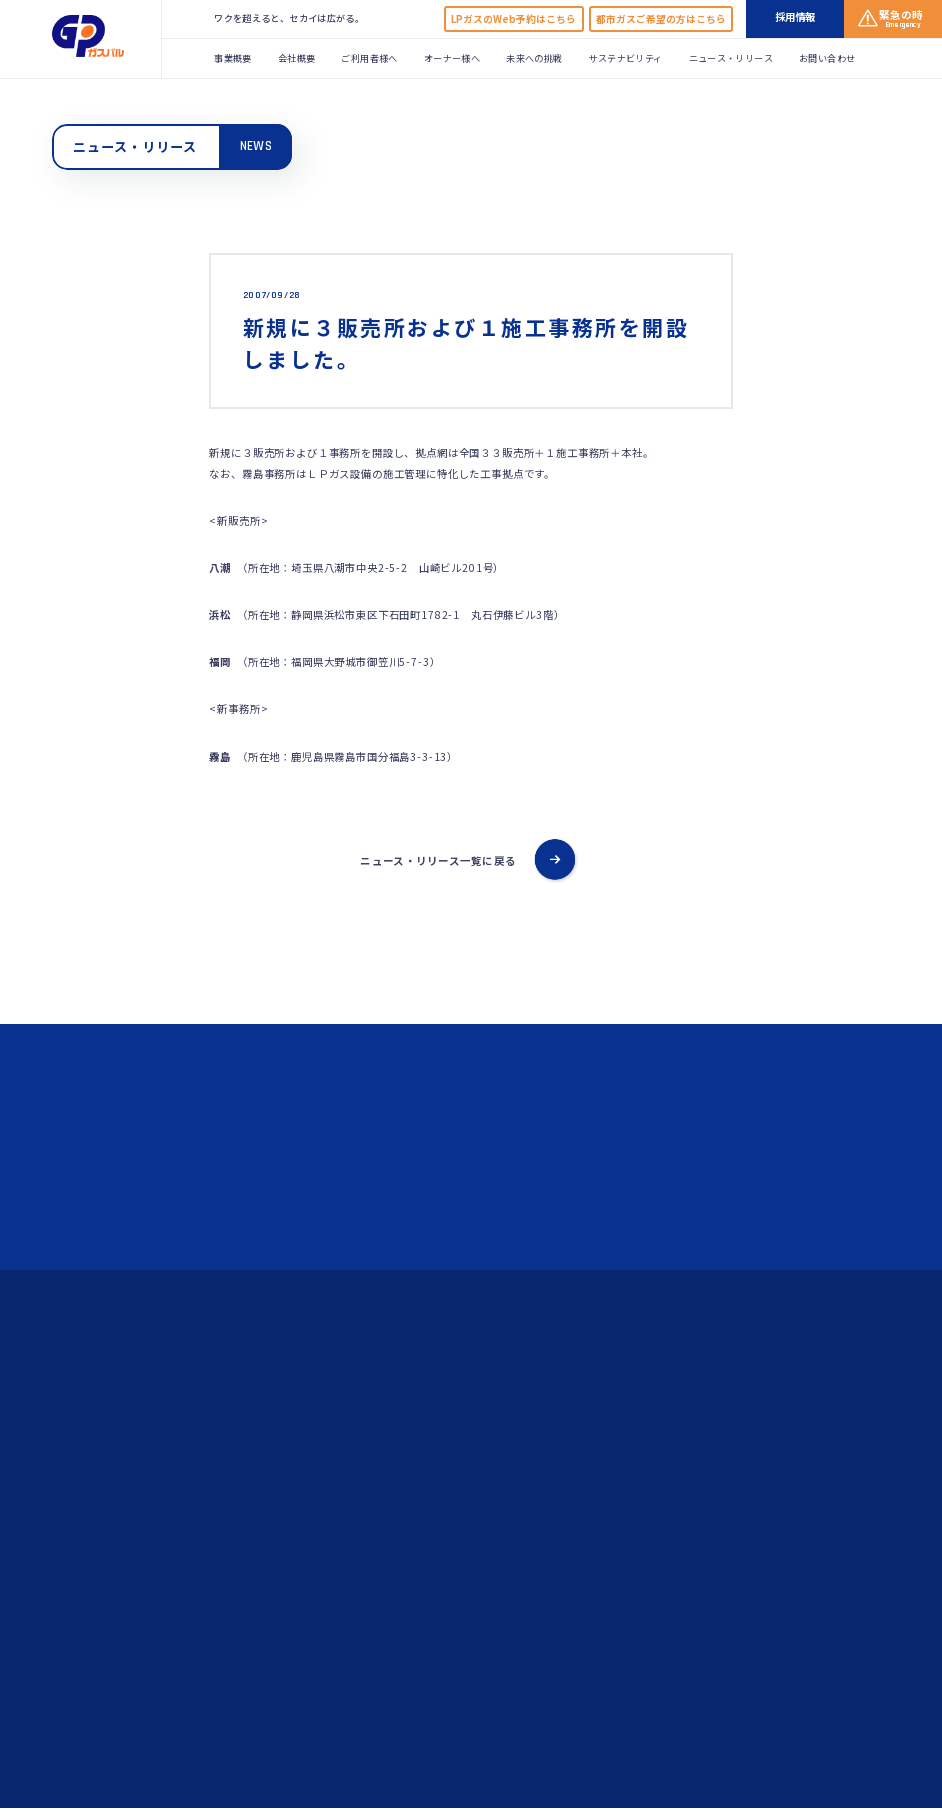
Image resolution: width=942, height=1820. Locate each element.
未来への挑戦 (534, 58)
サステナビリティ (626, 58)
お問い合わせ (827, 58)
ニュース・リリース (731, 58)
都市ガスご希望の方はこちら (661, 19)
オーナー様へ (452, 58)
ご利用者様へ (369, 58)
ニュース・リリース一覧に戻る (438, 860)
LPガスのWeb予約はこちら (513, 19)
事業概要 (232, 58)
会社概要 (296, 58)
